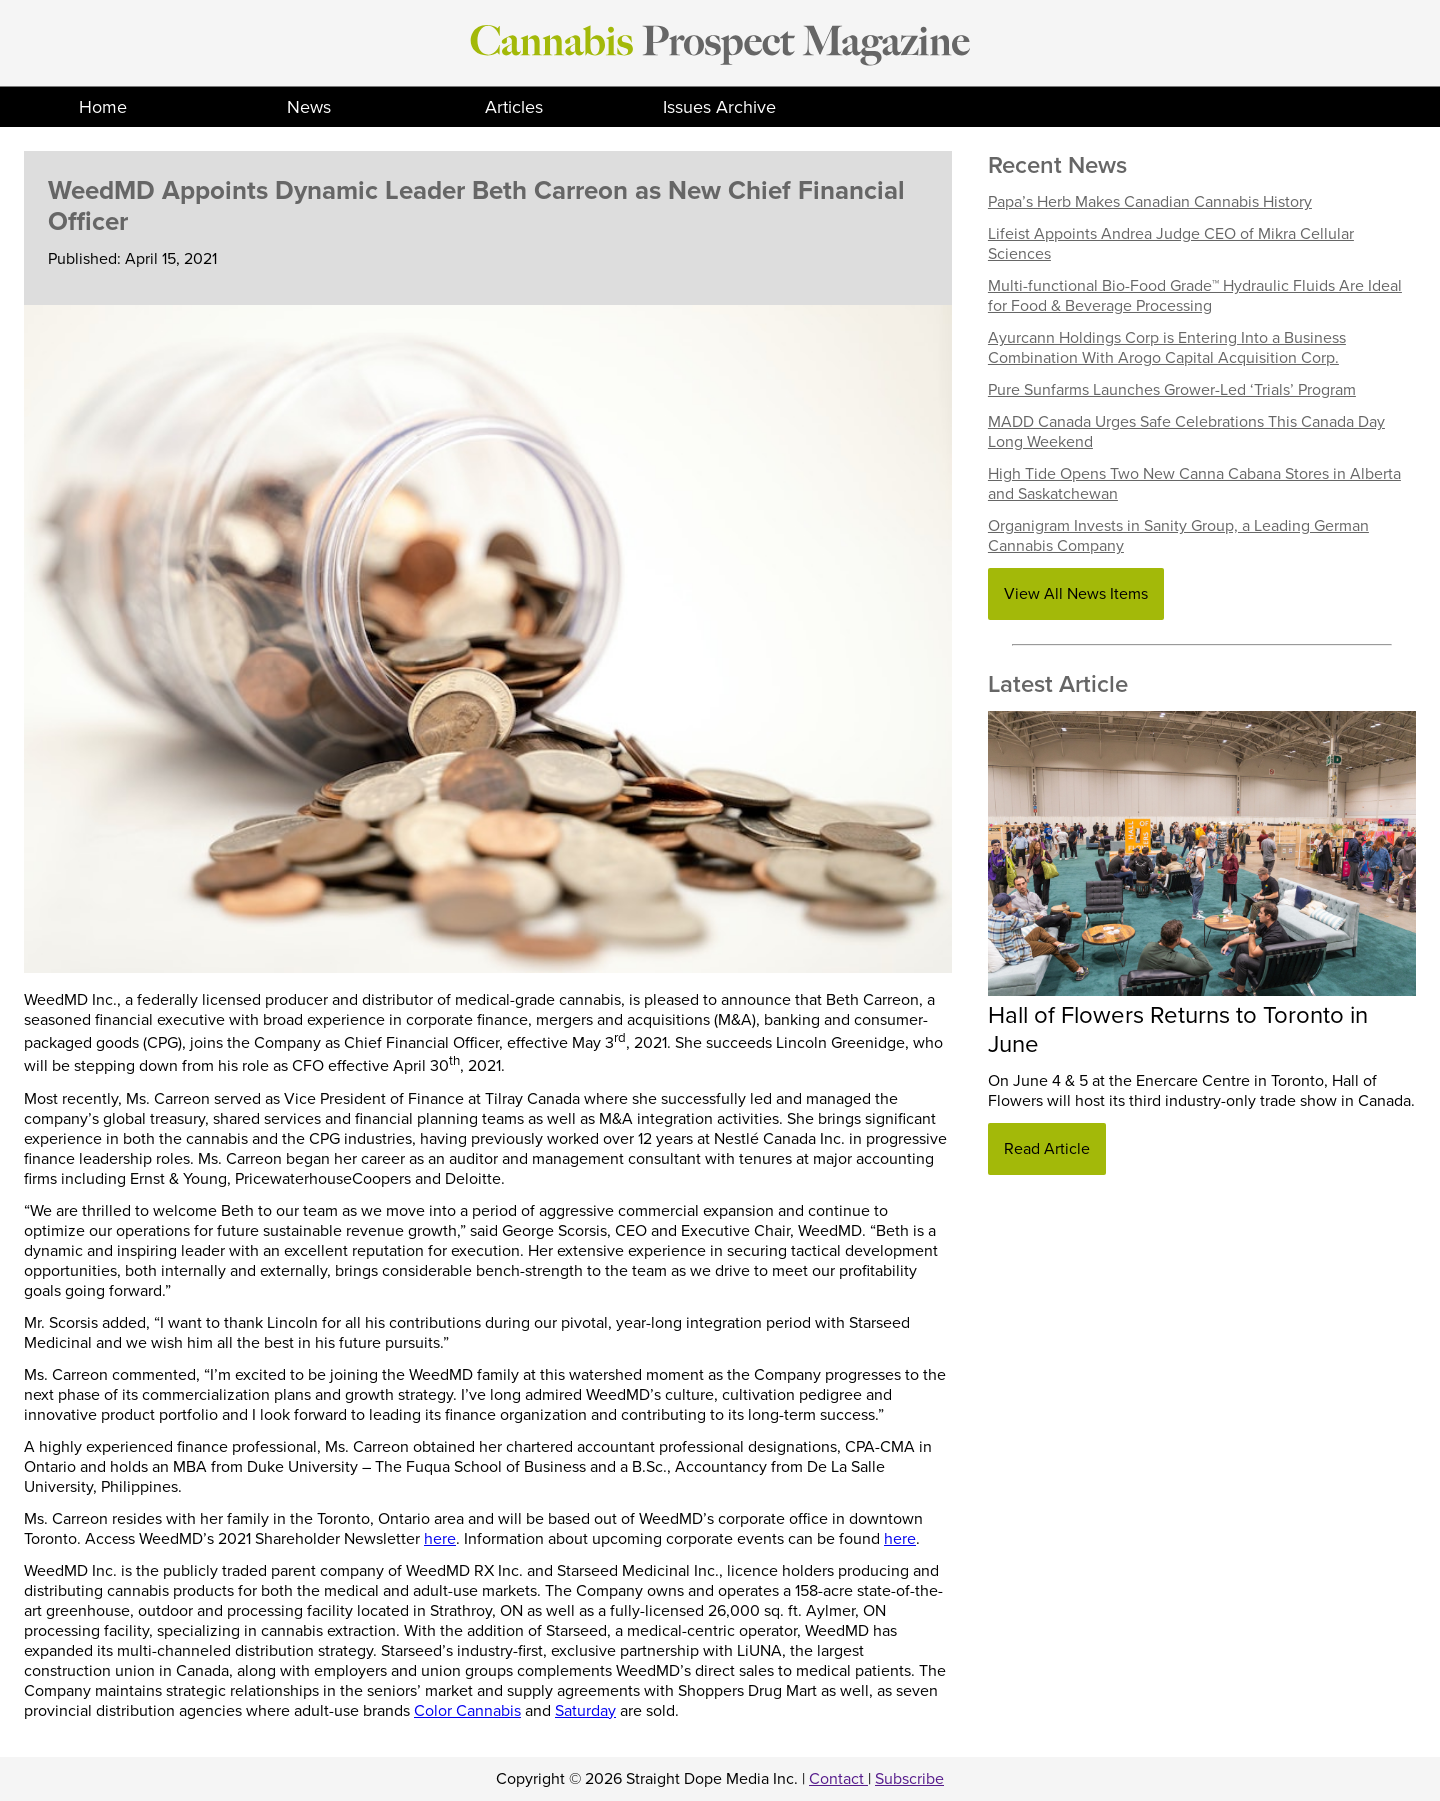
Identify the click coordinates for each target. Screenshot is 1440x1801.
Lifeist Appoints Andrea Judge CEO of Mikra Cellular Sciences (1171, 244)
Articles (514, 107)
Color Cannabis (467, 1711)
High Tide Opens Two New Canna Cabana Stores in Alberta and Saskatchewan (1194, 484)
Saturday (585, 1711)
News (309, 107)
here (440, 1539)
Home (103, 107)
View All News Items (1076, 594)
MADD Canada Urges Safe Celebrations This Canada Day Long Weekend (1186, 432)
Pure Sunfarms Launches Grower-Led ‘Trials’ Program (1172, 390)
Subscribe (909, 1779)
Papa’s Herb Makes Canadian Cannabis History (1150, 202)
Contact (838, 1779)
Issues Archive (719, 107)
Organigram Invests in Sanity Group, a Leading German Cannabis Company (1178, 536)
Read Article (1047, 1149)
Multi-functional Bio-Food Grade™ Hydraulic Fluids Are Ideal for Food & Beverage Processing (1195, 296)
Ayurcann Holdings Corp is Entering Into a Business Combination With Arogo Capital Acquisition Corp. (1167, 348)
